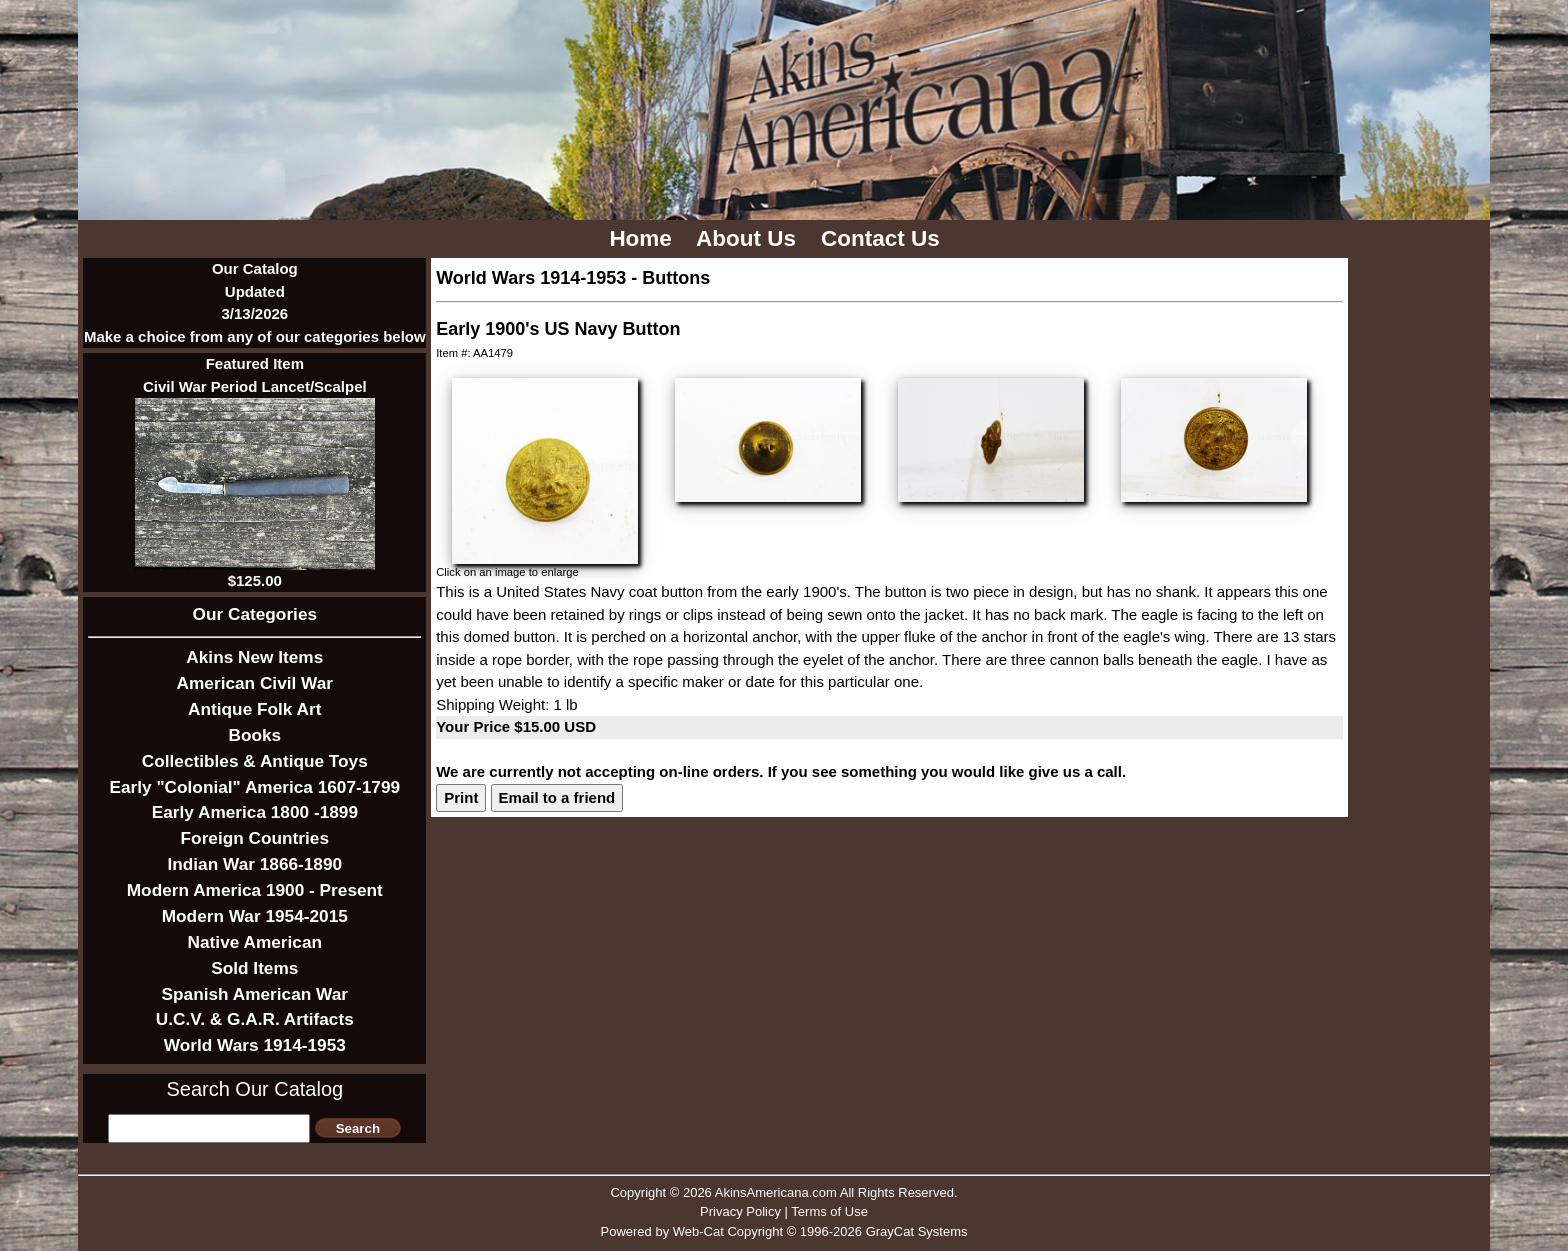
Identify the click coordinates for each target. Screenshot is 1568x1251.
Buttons (676, 278)
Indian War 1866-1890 (254, 864)
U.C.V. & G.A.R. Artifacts (255, 1019)
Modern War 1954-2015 (255, 916)
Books (254, 735)
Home (643, 238)
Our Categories (255, 614)
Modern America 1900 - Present (255, 890)
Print (461, 797)
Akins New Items (254, 657)
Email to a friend (557, 797)
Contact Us (883, 238)
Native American (255, 942)
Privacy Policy (740, 1211)
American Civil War (255, 683)
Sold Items (254, 968)
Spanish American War (255, 994)
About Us (749, 238)
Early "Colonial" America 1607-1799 (254, 787)
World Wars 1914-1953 (255, 1045)
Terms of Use (829, 1211)
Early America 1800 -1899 (255, 812)
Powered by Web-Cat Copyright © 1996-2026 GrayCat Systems (783, 1231)
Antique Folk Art (254, 709)
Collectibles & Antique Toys (255, 761)
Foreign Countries (255, 838)
